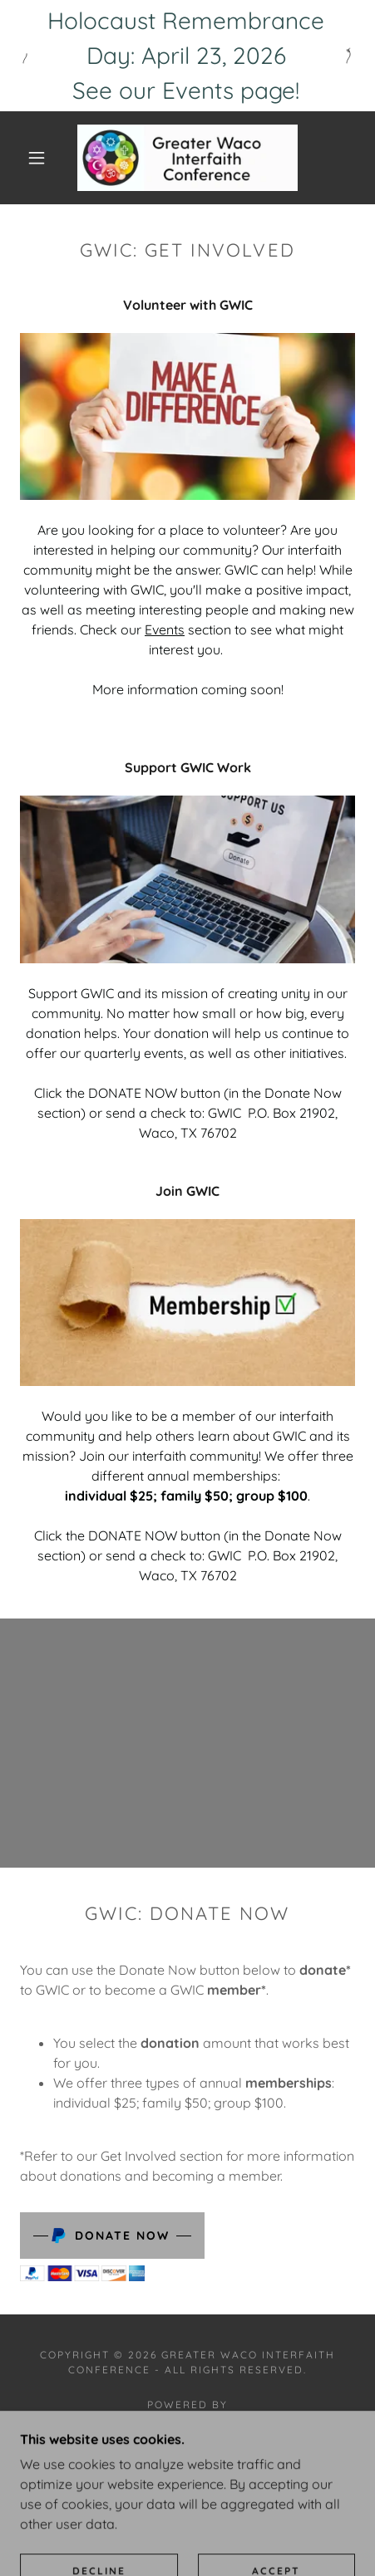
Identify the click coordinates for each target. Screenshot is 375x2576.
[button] (36, 157)
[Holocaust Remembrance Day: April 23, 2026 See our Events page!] (187, 55)
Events (165, 629)
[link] (187, 158)
